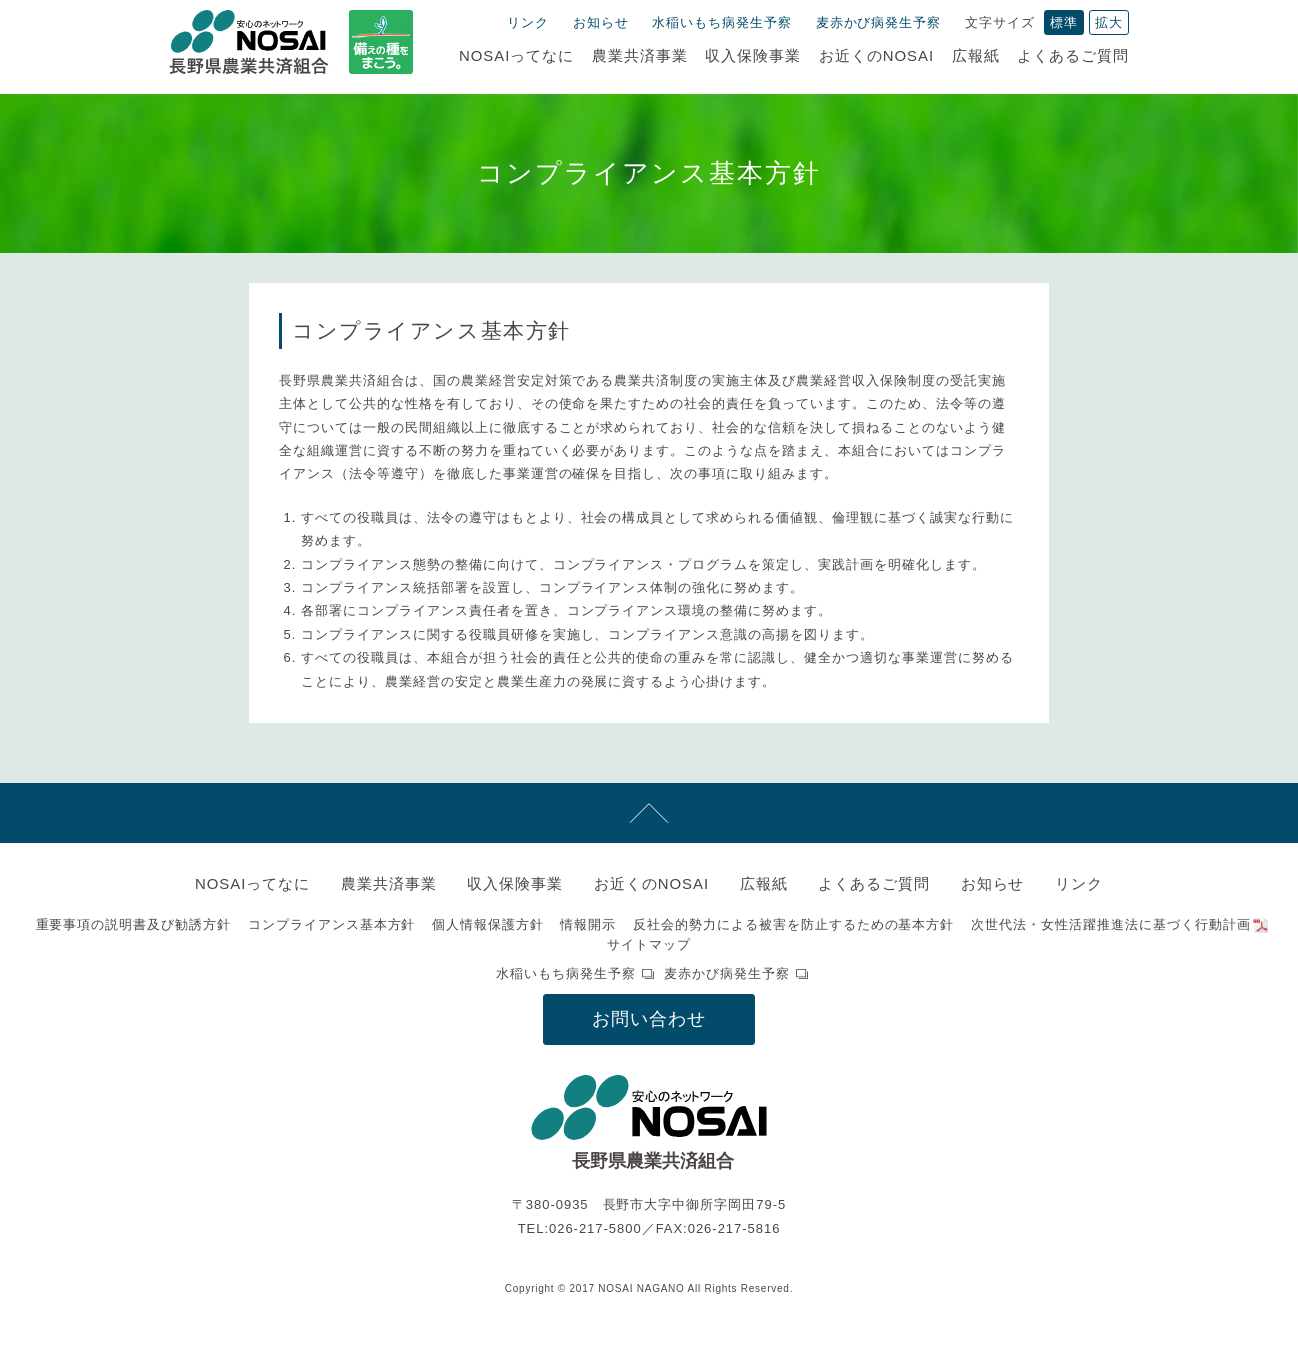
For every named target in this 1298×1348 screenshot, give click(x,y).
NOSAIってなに (516, 55)
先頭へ (649, 813)
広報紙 (976, 55)
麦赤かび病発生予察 (879, 22)
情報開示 (588, 924)
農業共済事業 (640, 55)
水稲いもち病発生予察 (722, 22)
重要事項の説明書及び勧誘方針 (134, 924)
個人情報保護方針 (488, 924)
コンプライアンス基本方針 (332, 924)
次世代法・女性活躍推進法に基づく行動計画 (1111, 924)
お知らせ (601, 22)
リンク (528, 22)
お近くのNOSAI (876, 55)
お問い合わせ (649, 1019)
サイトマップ (649, 944)
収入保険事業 (753, 55)
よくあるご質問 (1073, 55)
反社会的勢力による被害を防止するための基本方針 (793, 924)
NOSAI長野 (249, 42)
